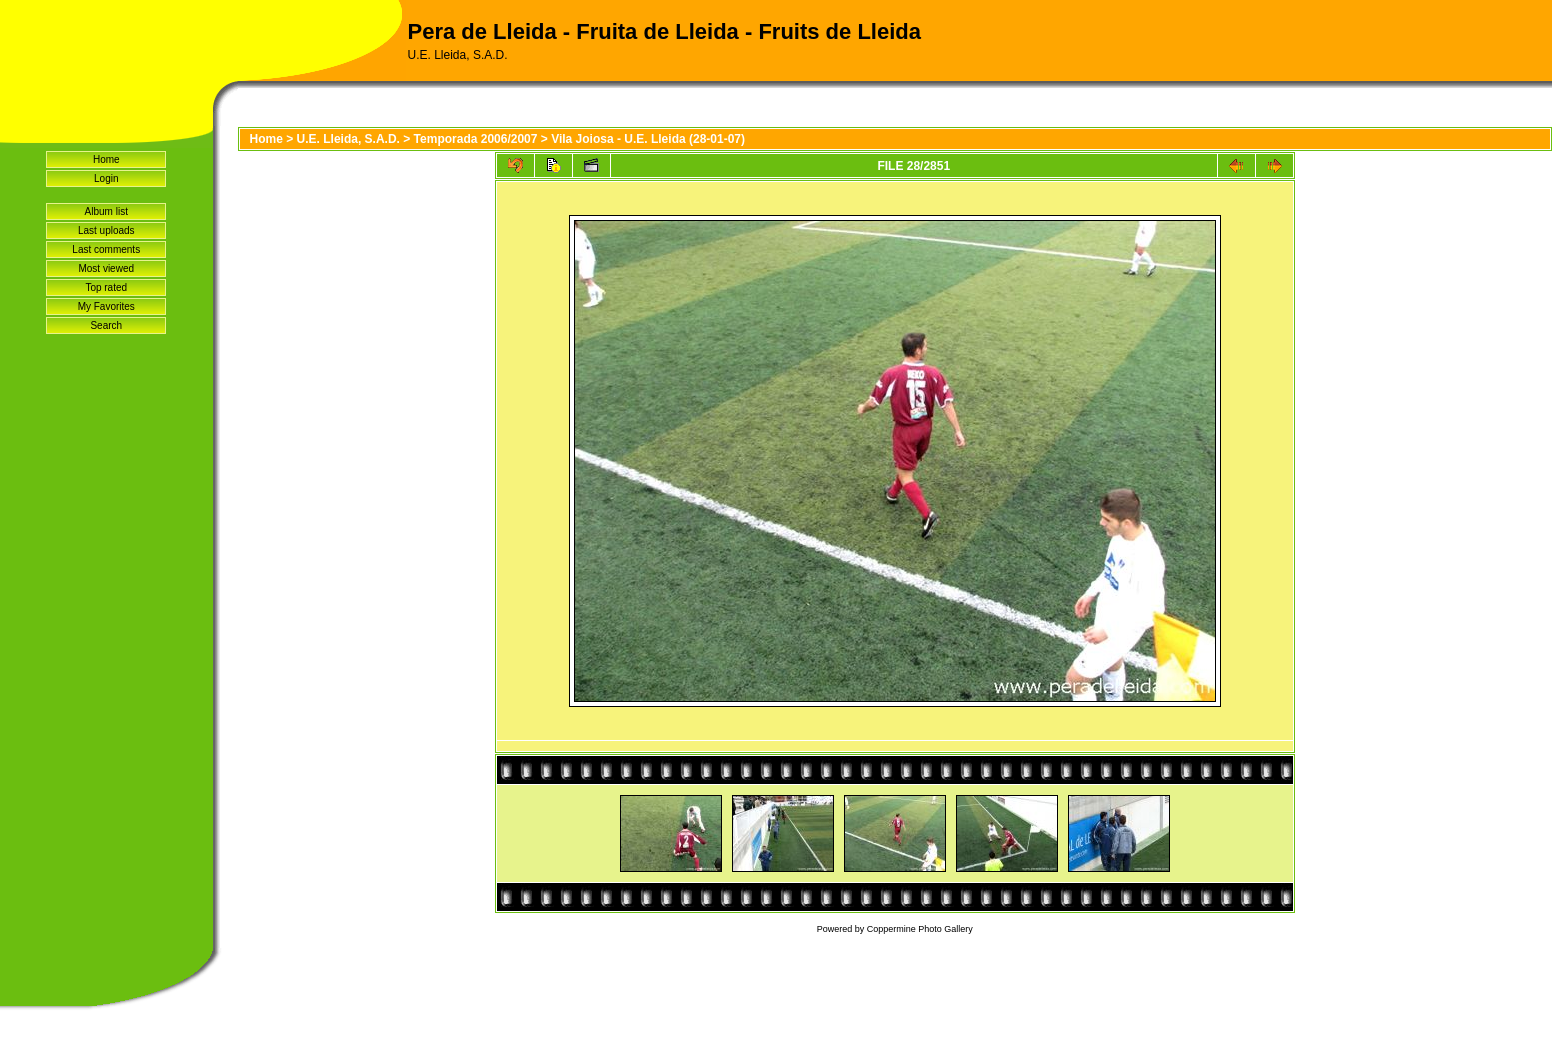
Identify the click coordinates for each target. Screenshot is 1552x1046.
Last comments (106, 249)
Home (106, 159)
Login (106, 178)
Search (106, 325)
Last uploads (106, 230)
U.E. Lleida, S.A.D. (348, 139)
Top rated (106, 287)
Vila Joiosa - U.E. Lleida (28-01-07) (648, 139)
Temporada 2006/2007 (476, 139)
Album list (106, 211)
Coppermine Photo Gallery (920, 929)
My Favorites (106, 306)
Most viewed (106, 268)
